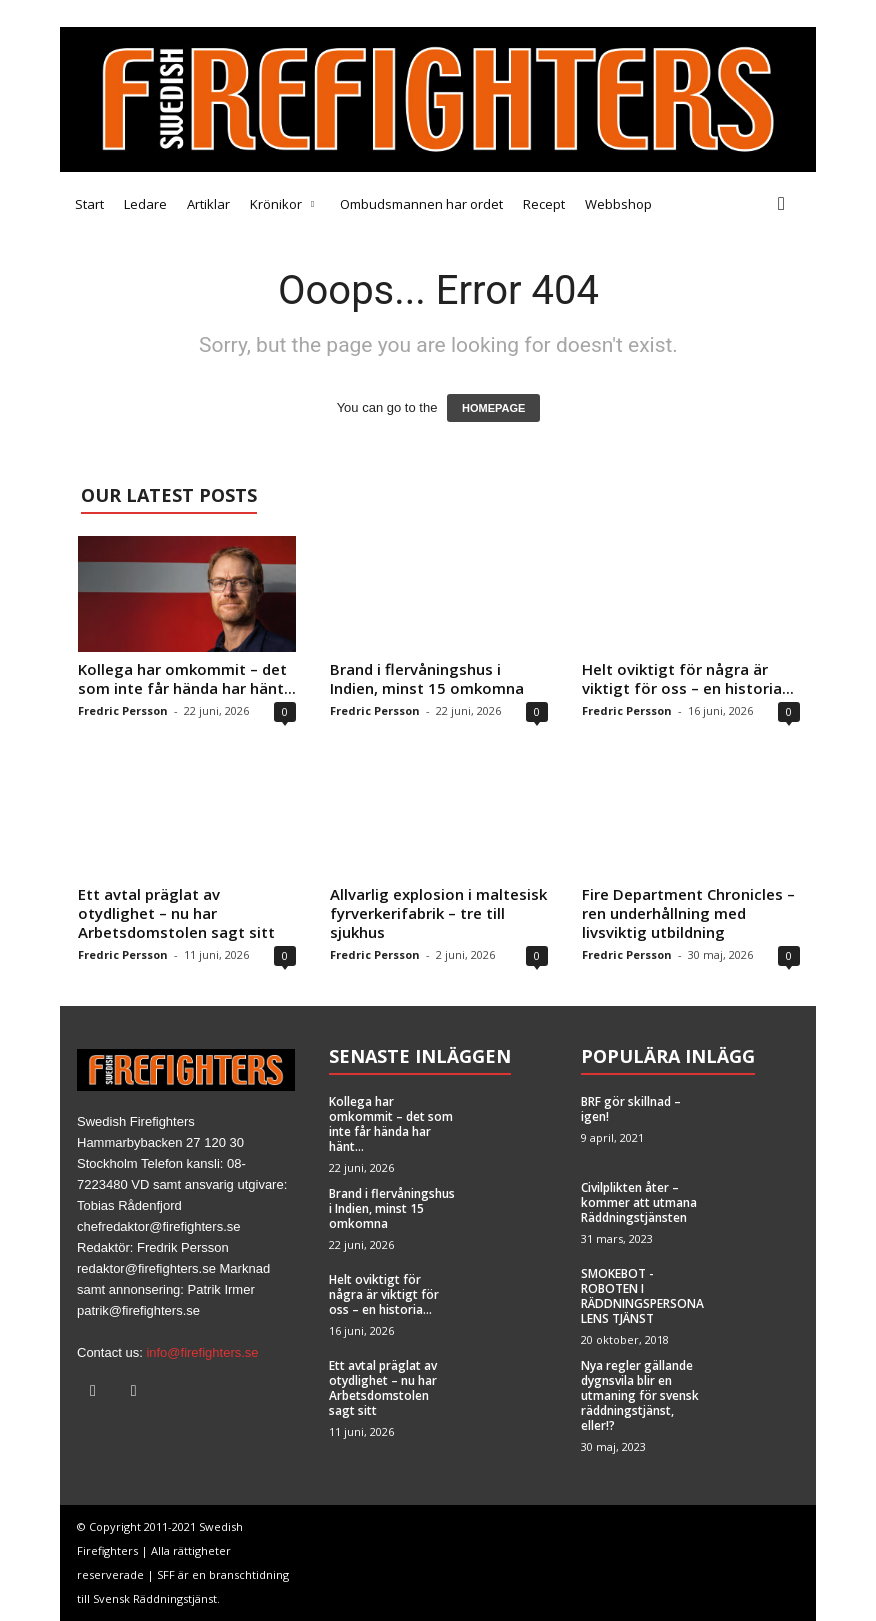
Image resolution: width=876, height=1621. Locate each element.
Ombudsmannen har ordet (421, 204)
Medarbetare (98, 13)
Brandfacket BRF (357, 13)
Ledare (145, 204)
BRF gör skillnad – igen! (631, 1109)
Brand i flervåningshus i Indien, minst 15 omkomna (427, 678)
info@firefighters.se (202, 1352)
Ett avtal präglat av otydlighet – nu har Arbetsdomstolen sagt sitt (176, 913)
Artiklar (208, 204)
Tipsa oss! (181, 13)
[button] (786, 204)
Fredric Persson (123, 710)
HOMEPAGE (493, 408)
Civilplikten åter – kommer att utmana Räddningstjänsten (639, 1202)
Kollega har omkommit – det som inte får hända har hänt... (187, 678)
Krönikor (282, 204)
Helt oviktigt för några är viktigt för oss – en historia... (688, 678)
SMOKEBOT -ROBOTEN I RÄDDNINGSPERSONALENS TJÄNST (642, 1296)
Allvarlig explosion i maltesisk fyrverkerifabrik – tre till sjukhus (438, 913)
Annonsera (258, 13)
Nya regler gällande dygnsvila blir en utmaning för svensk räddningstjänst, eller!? (640, 1395)
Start (89, 204)
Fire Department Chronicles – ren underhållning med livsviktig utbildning (688, 913)
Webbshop (618, 204)
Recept (544, 204)
